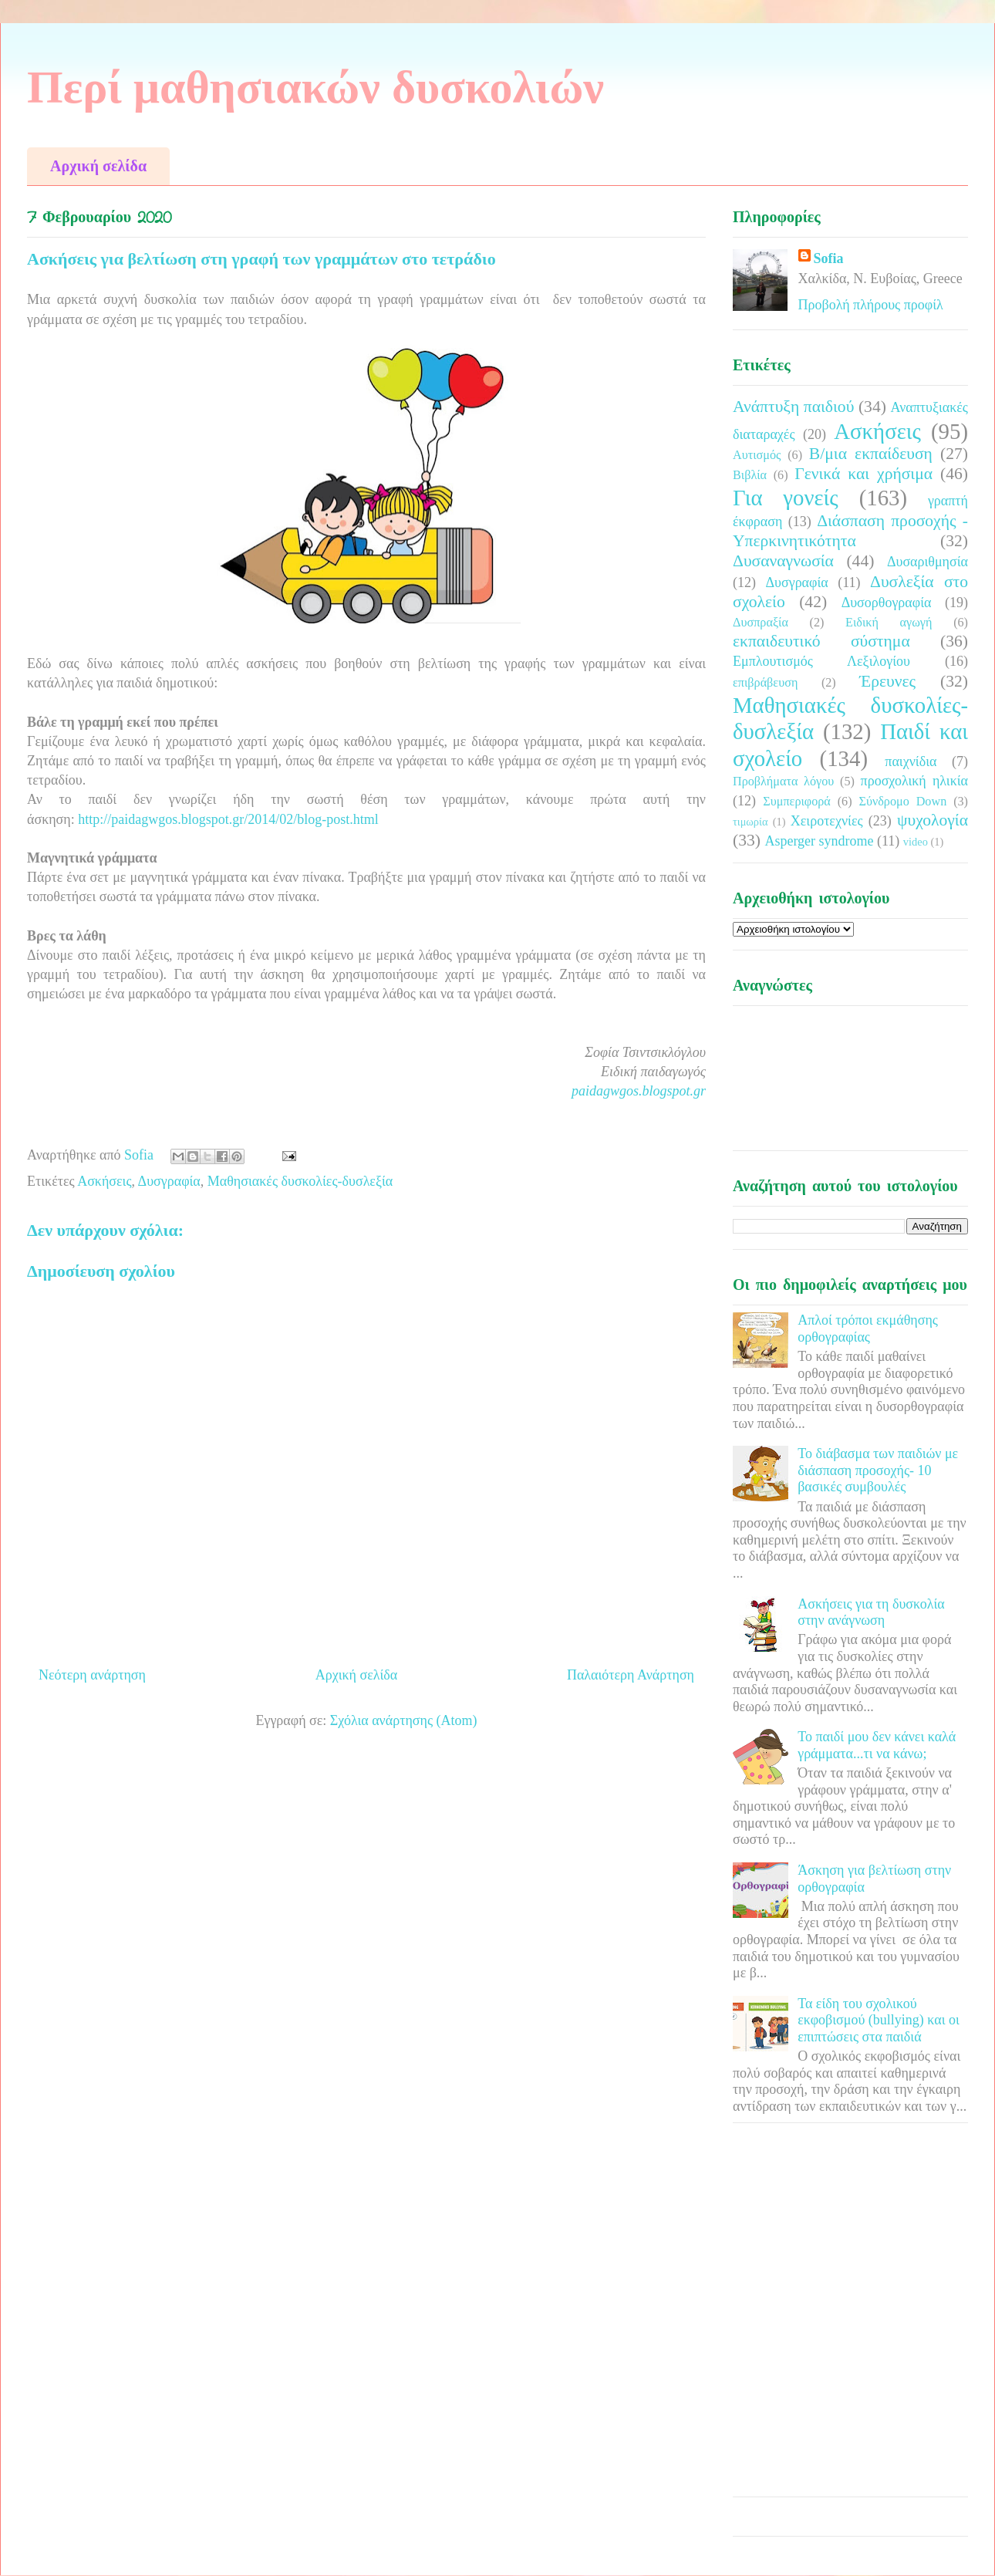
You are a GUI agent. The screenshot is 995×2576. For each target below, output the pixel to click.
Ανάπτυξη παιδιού (793, 406)
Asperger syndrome (818, 841)
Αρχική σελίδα (98, 165)
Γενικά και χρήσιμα (863, 473)
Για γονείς (785, 497)
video (915, 842)
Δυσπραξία (760, 623)
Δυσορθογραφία (887, 602)
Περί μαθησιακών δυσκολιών (315, 87)
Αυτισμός (757, 455)
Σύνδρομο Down (902, 802)
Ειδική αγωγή (888, 623)
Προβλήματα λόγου (783, 781)
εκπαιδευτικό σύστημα (821, 641)
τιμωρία (750, 821)
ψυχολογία (932, 820)
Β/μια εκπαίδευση (871, 453)
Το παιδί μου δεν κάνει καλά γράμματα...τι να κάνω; (877, 1745)
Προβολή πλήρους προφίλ (870, 304)
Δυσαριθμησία (927, 561)
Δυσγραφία (169, 1181)
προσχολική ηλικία (914, 780)
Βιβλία (750, 475)
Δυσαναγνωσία (783, 561)
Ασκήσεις (104, 1181)
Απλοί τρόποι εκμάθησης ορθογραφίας (868, 1328)
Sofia (829, 258)
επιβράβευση (765, 683)
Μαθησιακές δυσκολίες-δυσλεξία (300, 1181)
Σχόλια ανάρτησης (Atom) (403, 1720)
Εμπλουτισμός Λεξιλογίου (821, 661)
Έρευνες (887, 681)
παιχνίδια (910, 761)
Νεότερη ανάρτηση (92, 1675)
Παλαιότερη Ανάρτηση (630, 1675)
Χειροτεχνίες (827, 821)
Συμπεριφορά (797, 802)
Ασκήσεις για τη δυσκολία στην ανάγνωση (871, 1612)
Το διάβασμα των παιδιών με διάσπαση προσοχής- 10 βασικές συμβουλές (878, 1470)
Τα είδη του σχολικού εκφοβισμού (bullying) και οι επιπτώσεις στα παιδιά (879, 2020)
